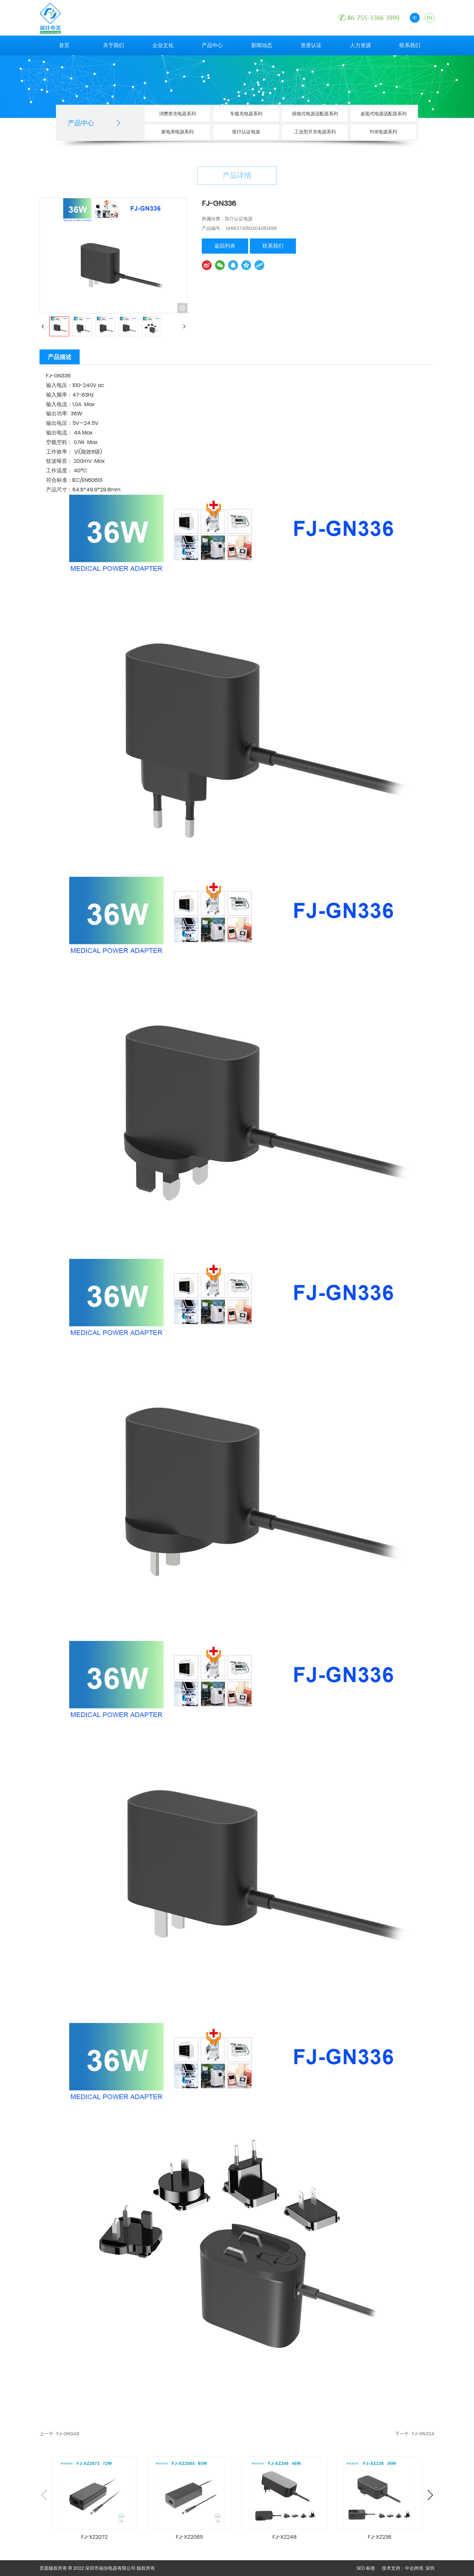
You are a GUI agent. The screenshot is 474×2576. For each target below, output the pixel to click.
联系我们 (409, 45)
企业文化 (162, 45)
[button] (430, 2495)
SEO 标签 (365, 2568)
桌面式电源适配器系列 (383, 113)
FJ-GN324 (423, 2433)
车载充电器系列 (246, 113)
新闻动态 (261, 45)
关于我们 (113, 45)
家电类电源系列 (177, 131)
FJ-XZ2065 (189, 2537)
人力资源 (360, 45)
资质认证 (311, 45)
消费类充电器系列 (177, 113)
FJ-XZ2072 (94, 2537)
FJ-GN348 (69, 2433)
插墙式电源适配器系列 (315, 113)
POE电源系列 (383, 131)
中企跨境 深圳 (419, 2568)
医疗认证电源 (246, 131)
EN (429, 17)
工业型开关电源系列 (315, 131)
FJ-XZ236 (379, 2537)
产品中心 (212, 45)
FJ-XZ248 (285, 2537)
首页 (64, 45)
